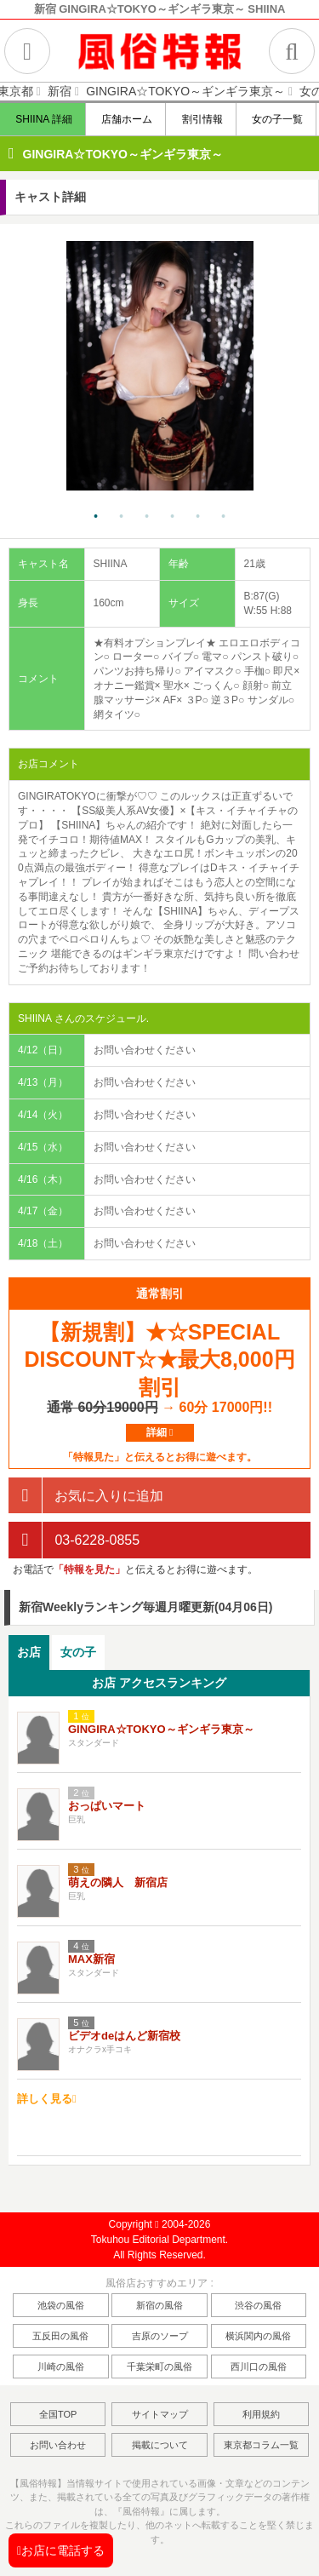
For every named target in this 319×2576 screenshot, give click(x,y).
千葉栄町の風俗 (159, 2366)
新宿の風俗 (159, 2305)
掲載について (160, 2445)
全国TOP (58, 2414)
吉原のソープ (160, 2336)
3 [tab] (147, 516)
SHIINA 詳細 (43, 119)
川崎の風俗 (60, 2366)
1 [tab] (96, 516)
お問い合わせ (58, 2445)
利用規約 (261, 2414)
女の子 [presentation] (78, 1652)
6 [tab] (223, 516)
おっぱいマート (106, 1805)
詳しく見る (47, 2098)
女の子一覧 (277, 119)
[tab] (29, 1652)
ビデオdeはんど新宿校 (124, 2035)
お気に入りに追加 (86, 1495)
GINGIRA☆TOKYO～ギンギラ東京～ (123, 154)
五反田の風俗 (60, 2336)
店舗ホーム (126, 119)
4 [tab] (172, 516)
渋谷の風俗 (258, 2305)
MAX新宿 (91, 1959)
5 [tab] (198, 516)
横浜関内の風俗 (258, 2336)
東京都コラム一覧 (261, 2445)
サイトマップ (160, 2414)
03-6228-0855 (74, 1540)
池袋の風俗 (60, 2305)
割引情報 (201, 119)
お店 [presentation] (29, 1652)
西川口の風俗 (259, 2366)
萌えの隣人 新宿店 (118, 1882)
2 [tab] (121, 516)
